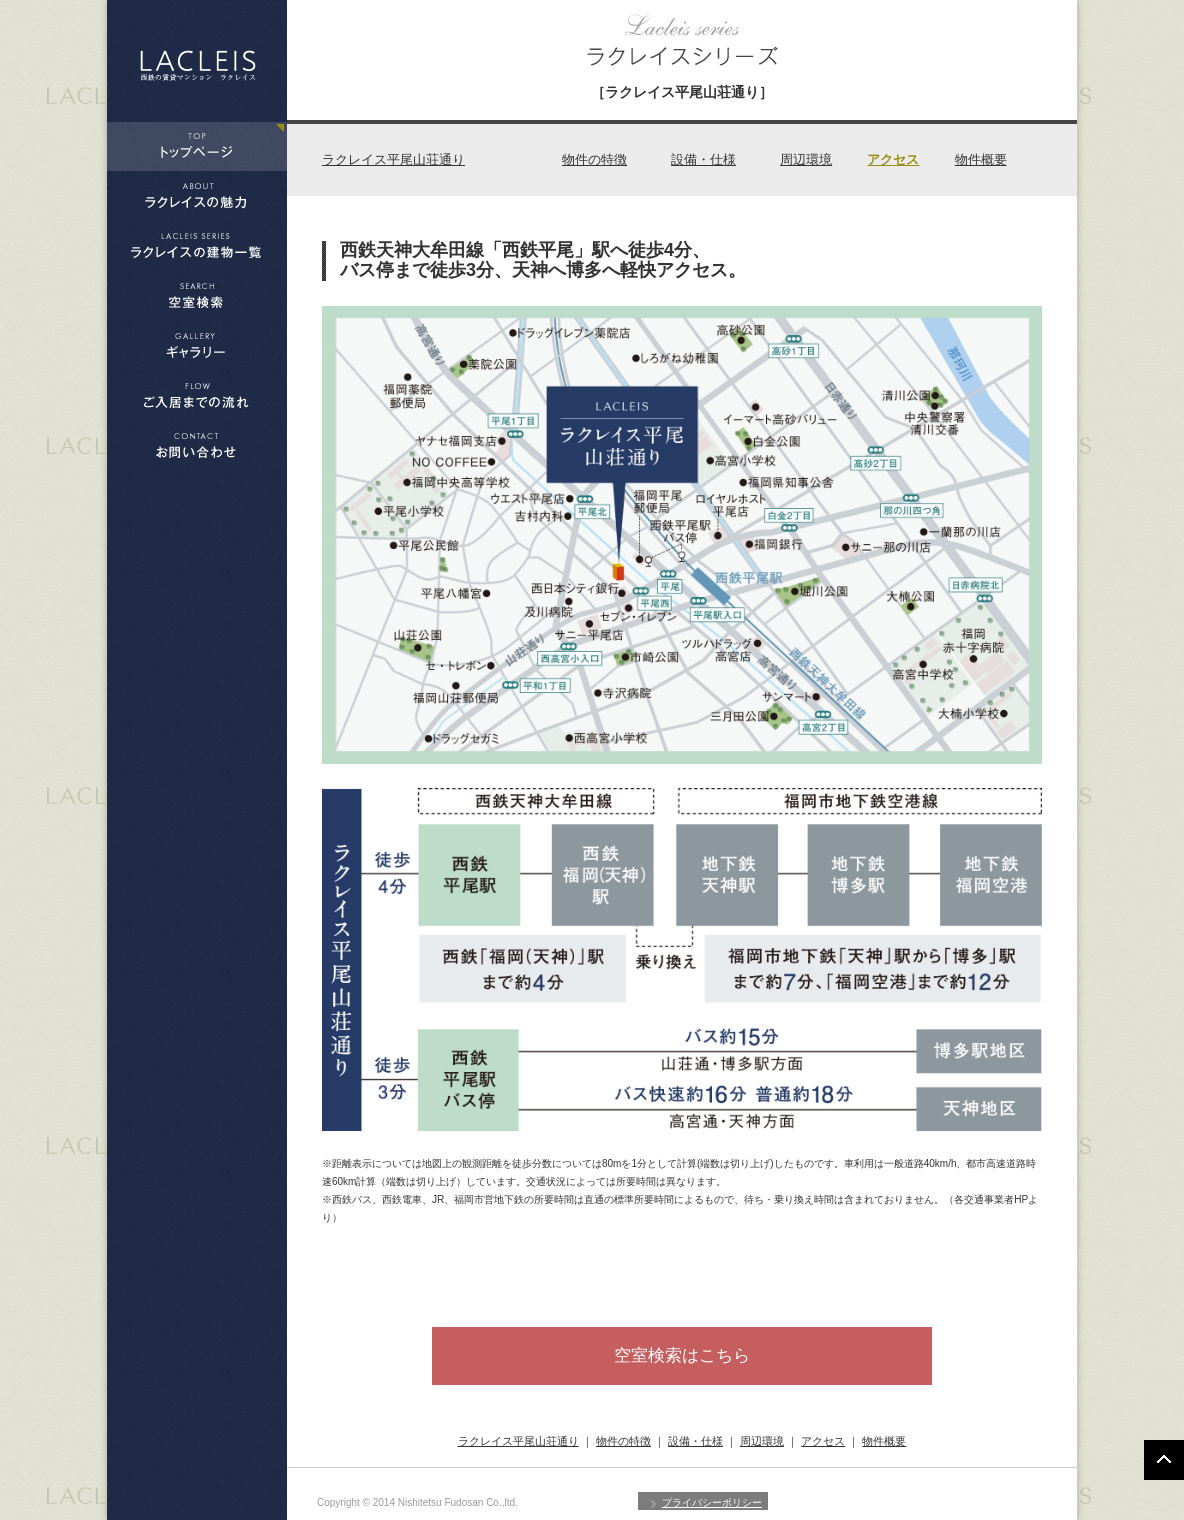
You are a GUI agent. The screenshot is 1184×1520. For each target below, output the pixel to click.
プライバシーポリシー (712, 1502)
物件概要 (981, 159)
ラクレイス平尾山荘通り (393, 159)
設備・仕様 (703, 159)
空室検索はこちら (682, 1356)
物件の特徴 (594, 159)
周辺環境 (806, 159)
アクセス (893, 159)
